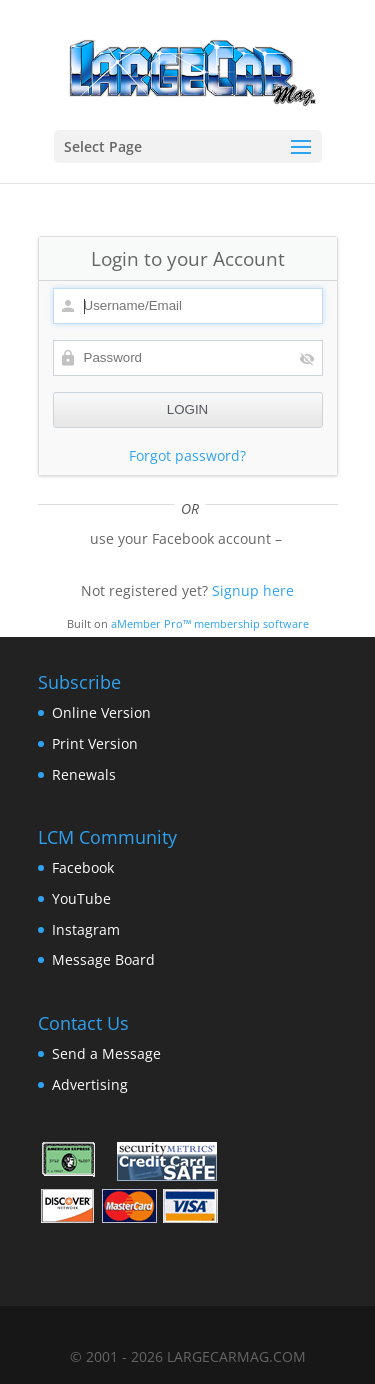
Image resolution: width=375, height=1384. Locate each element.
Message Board (103, 959)
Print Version (95, 743)
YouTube (81, 898)
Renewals (84, 774)
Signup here (253, 590)
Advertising (90, 1084)
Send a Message (106, 1053)
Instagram (86, 929)
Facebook (83, 867)
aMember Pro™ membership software (210, 624)
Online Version (101, 712)
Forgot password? (187, 455)
